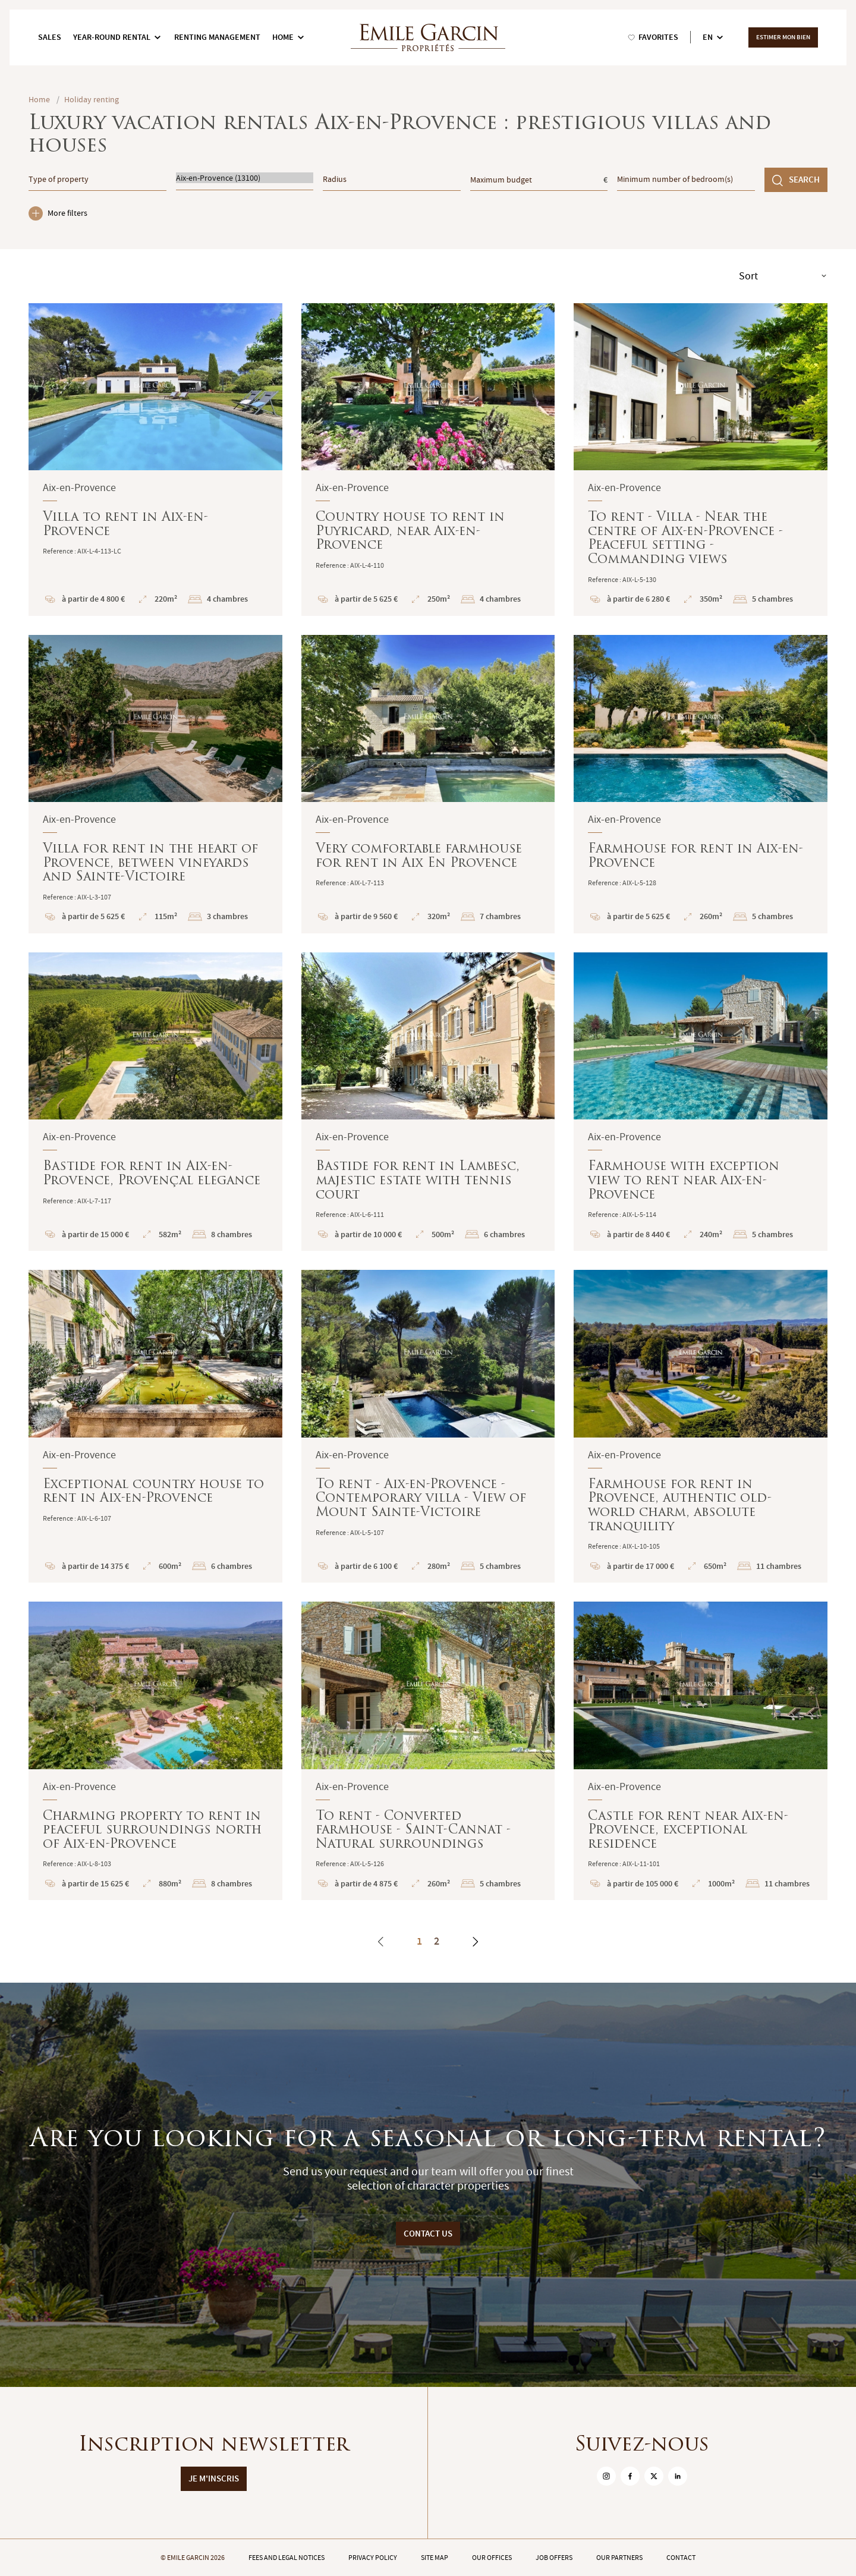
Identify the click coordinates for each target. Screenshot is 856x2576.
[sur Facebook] (630, 2476)
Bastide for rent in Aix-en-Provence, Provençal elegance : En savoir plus (155, 1101)
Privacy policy (372, 2557)
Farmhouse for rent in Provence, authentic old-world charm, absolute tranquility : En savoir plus (700, 1426)
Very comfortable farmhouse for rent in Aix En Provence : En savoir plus (428, 784)
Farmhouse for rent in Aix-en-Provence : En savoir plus (700, 784)
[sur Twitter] (653, 2476)
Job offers (554, 2557)
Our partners (619, 2557)
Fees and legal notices (286, 2557)
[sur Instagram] (606, 2476)
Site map (434, 2557)
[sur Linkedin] (677, 2476)
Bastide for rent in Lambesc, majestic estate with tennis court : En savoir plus (428, 1101)
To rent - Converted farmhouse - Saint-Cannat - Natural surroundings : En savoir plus (428, 1751)
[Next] (475, 1942)
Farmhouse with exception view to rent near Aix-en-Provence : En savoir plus (700, 1101)
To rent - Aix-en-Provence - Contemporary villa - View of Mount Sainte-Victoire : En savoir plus (428, 1426)
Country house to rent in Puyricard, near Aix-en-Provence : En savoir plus (428, 459)
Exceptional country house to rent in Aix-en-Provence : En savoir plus (155, 1426)
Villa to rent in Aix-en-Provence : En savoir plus (155, 459)
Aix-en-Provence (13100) (245, 177)
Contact (681, 2557)
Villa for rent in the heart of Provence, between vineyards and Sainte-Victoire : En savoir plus (155, 784)
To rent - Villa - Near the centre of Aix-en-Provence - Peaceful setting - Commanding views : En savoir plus (700, 459)
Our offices (492, 2557)
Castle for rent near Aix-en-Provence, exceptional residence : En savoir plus (700, 1751)
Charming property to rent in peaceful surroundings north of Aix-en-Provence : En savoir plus (155, 1751)
